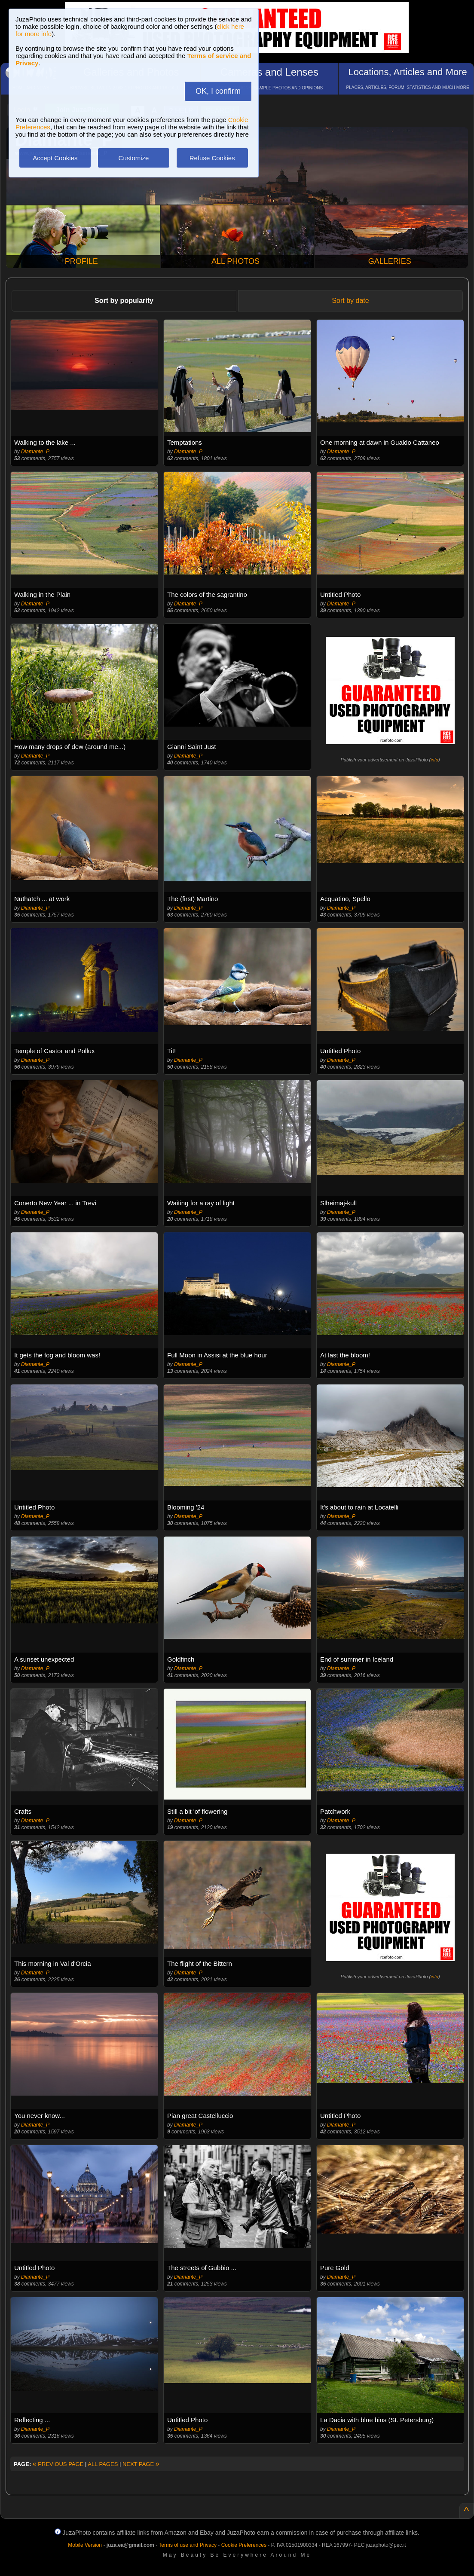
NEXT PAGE (140, 2464)
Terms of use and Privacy (188, 2545)
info (434, 759)
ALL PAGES (103, 2464)
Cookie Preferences (243, 2545)
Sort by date (350, 300)
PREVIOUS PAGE (58, 2464)
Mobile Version (85, 2545)
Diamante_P (35, 452)
